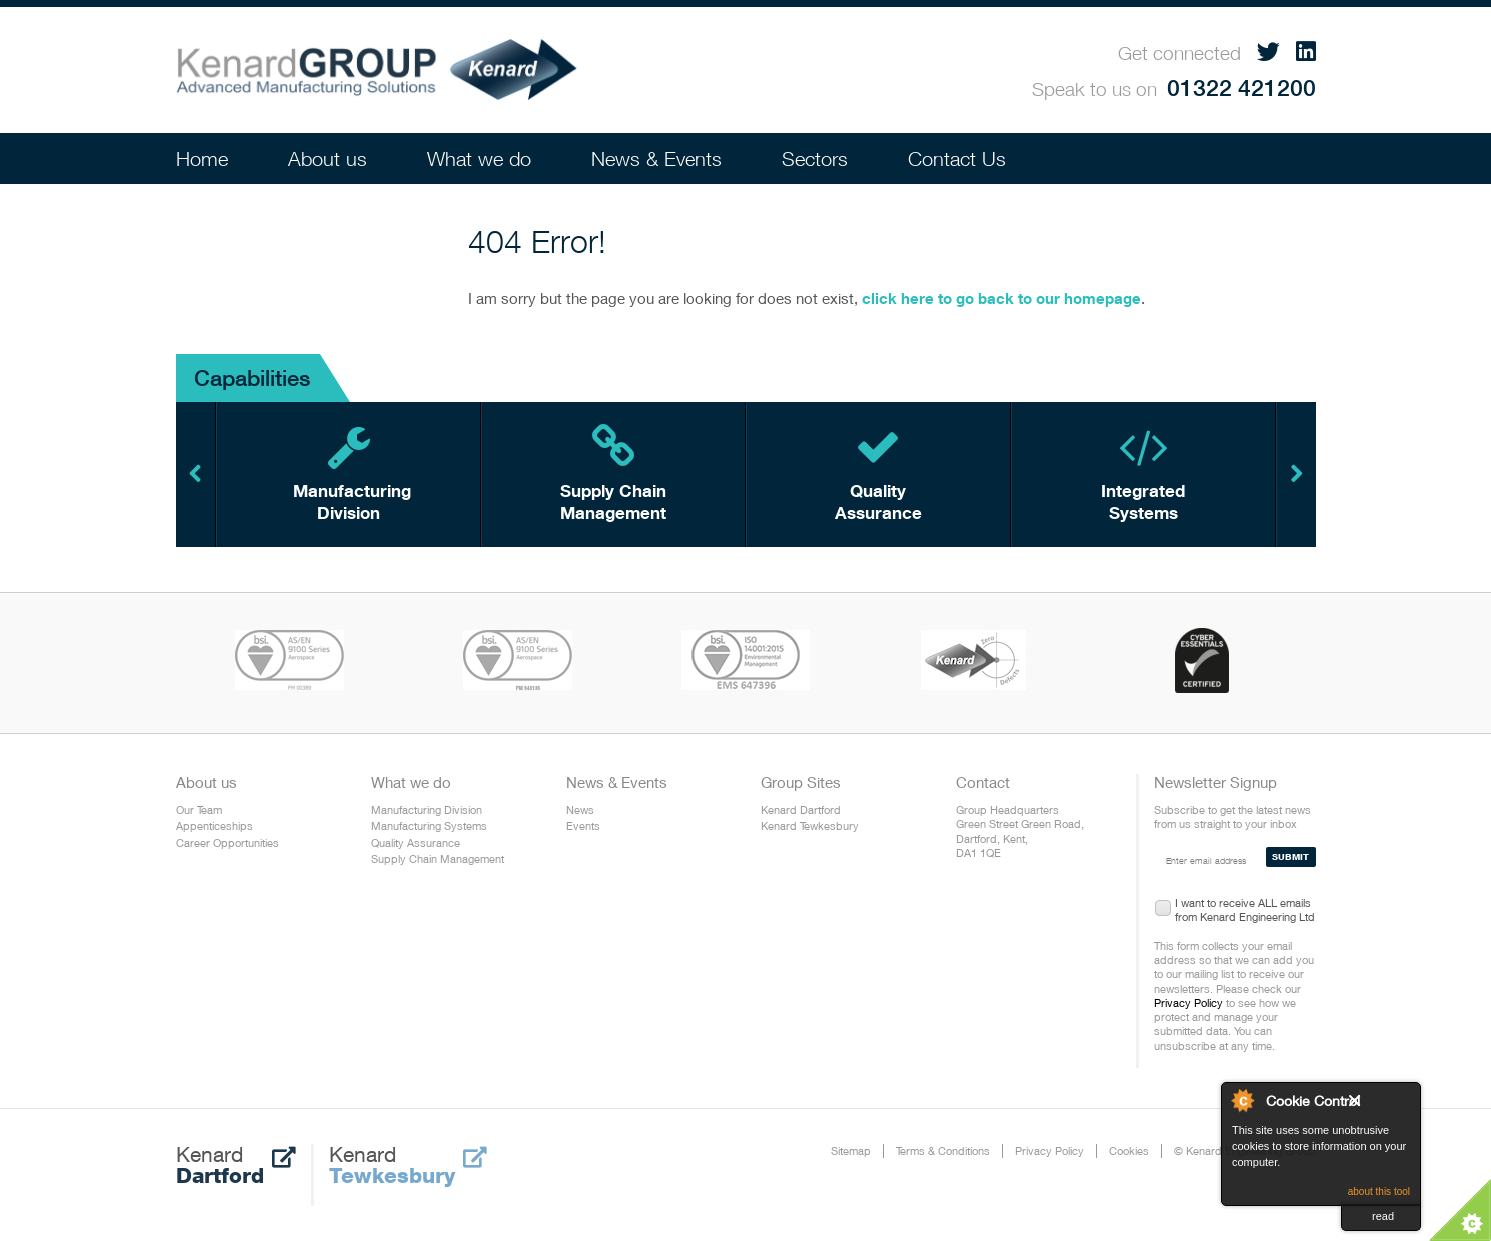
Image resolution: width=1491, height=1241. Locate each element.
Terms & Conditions (943, 1150)
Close (1379, 1104)
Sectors (815, 158)
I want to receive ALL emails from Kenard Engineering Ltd (1245, 906)
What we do (479, 158)
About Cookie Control (1242, 1100)
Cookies (1129, 1150)
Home (202, 158)
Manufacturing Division (426, 809)
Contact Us (957, 158)
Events (583, 825)
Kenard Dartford (801, 809)
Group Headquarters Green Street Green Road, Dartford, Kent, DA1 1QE (1020, 831)
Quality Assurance (415, 842)
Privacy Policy (1188, 1002)
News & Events (656, 158)
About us (327, 158)
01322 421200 (1241, 87)
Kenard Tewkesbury (810, 825)
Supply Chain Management (437, 858)
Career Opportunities (227, 842)
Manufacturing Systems (429, 825)
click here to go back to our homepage (1001, 298)
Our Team (199, 809)
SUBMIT (1290, 856)
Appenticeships (214, 825)
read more (1384, 1220)
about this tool (1379, 1191)
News (580, 809)
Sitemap (851, 1150)
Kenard (236, 1165)
